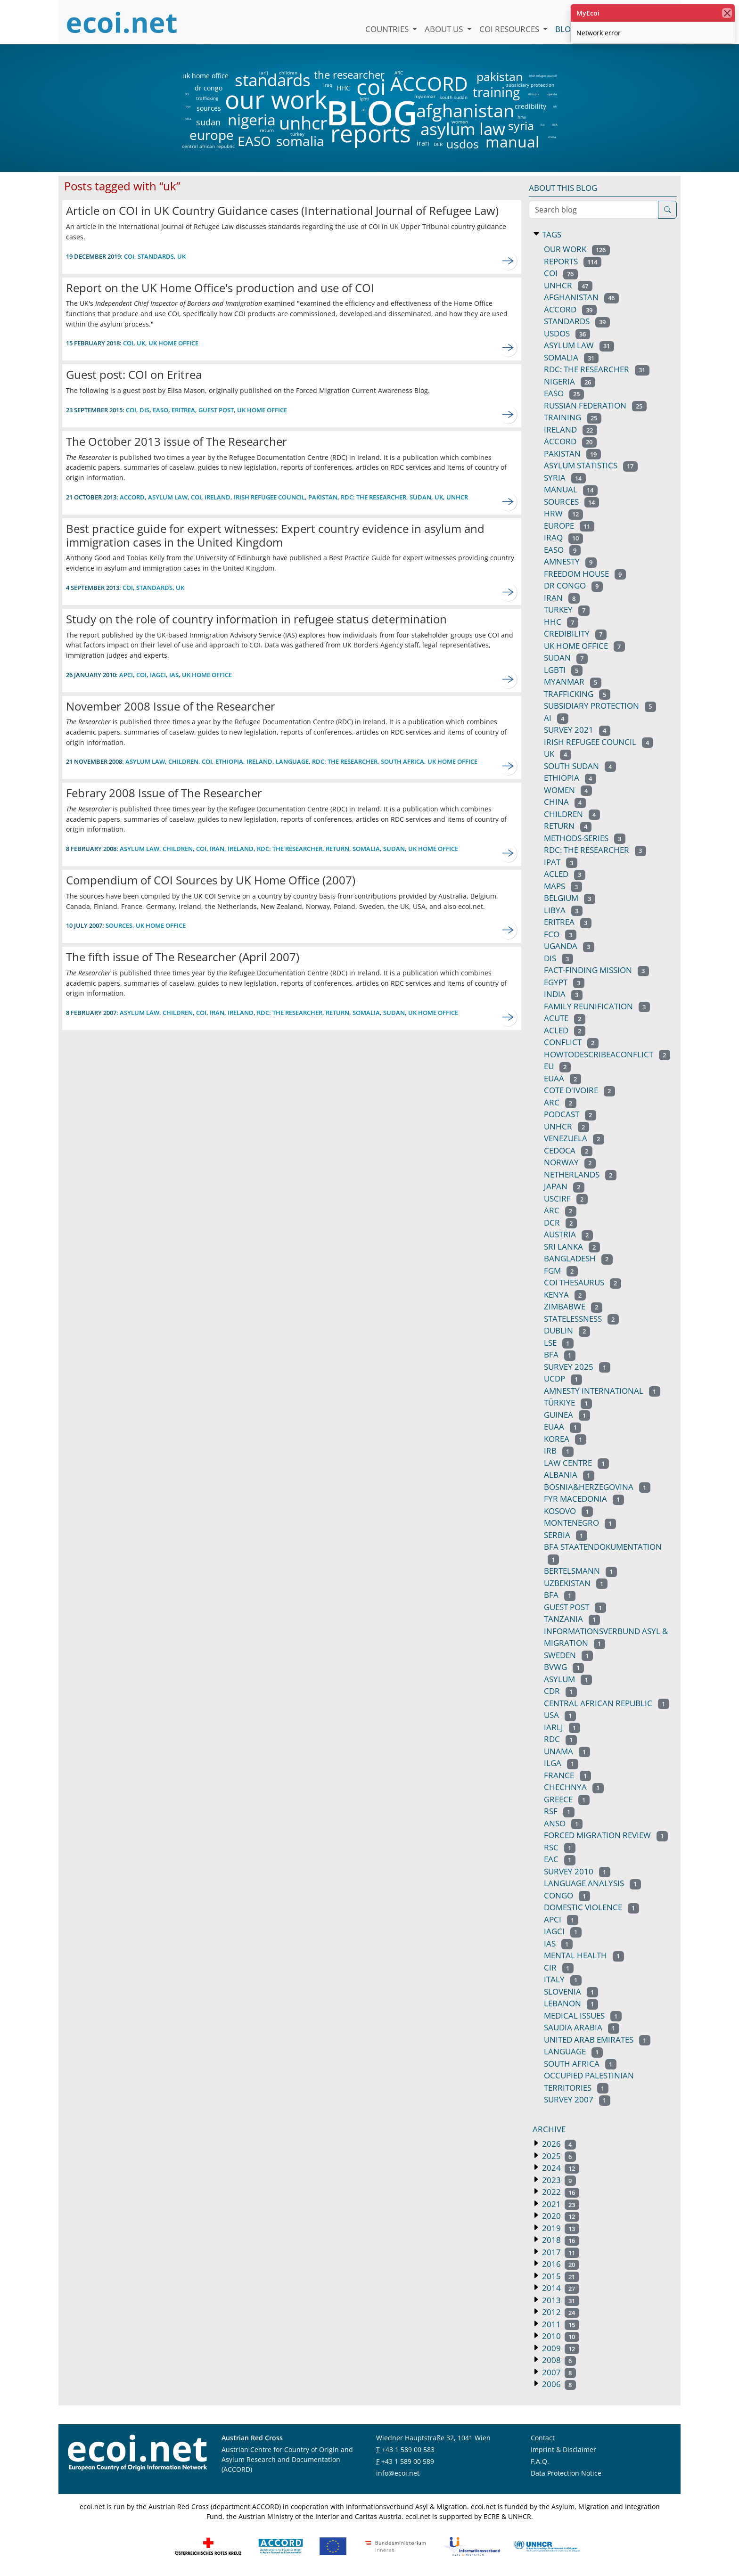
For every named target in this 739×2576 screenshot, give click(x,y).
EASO (254, 140)
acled (564, 1030)
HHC (343, 88)
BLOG (371, 112)
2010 (559, 2336)
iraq (327, 84)
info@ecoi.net (397, 2473)
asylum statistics (591, 465)
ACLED (564, 873)
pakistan (499, 76)
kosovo (568, 1510)
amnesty (570, 561)
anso (563, 1823)
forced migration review (606, 1835)
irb (559, 1450)
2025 (558, 2156)
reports (370, 134)
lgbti (365, 98)
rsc (559, 1847)
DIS (187, 94)
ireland (217, 497)
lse (559, 1342)
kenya (565, 1294)
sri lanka (572, 1246)
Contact (543, 2437)
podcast (570, 1114)
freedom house (585, 573)
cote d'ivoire (579, 1090)
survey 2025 (577, 1366)
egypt (564, 982)
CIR (559, 1967)
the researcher (333, 75)
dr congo (208, 88)
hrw (521, 116)
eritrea (183, 410)
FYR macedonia (584, 1498)
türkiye (568, 1402)
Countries (388, 29)
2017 (559, 2252)
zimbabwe (573, 1306)
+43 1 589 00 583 (408, 2449)
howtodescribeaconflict (607, 1054)
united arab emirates (597, 2039)
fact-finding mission (596, 970)
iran (423, 143)
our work (276, 99)
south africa (402, 761)
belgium (569, 897)
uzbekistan (576, 1583)
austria (568, 1234)
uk (555, 106)
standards (273, 80)
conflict (571, 1042)
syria (521, 125)
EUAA (562, 1078)
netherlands (580, 1174)
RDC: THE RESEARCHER (595, 849)
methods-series (584, 838)
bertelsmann (580, 1570)
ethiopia (533, 94)
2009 (559, 2348)
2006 (558, 2384)
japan (564, 1186)
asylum (568, 1679)
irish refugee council (542, 75)
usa (560, 1714)
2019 (559, 2228)
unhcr (303, 123)
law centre (576, 1462)
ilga (561, 1763)
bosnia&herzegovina (597, 1486)
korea (565, 1438)
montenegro (580, 1522)
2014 (559, 2287)
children (288, 72)
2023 (558, 2180)
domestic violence (591, 1907)
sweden (568, 1655)
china (551, 137)
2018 (559, 2239)
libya (187, 106)
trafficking (207, 98)
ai (363, 109)
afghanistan (465, 111)
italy (563, 1979)
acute (564, 1018)
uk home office (205, 76)
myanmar (424, 96)
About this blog (563, 187)
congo (567, 1895)
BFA (555, 124)
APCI (126, 675)
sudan (208, 122)
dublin (567, 1330)
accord (570, 441)
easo (562, 549)
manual (511, 141)
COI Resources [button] (510, 29)
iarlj (263, 72)
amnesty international (602, 1390)
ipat (560, 862)
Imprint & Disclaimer (563, 2449)
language (292, 761)
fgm (561, 1270)
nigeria (251, 119)
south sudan (454, 97)
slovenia (571, 1991)
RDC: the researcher (373, 497)
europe (211, 134)
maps (563, 886)
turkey (297, 133)
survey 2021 (577, 729)
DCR (438, 144)
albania (569, 1474)
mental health (584, 1955)
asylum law (462, 129)
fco (543, 124)
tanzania (572, 1618)
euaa (562, 1426)
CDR (560, 1690)
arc (560, 1102)
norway (570, 1162)
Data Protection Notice (566, 2473)
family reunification (597, 1006)
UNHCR (566, 1126)
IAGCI (158, 675)
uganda (552, 94)
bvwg (564, 1666)
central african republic (208, 146)
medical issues (583, 2015)
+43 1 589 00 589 (407, 2461)
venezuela (574, 1138)
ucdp (563, 1378)
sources (209, 108)
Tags (550, 234)
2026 (558, 2143)
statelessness (581, 1318)
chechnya (574, 1787)
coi (371, 87)
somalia (300, 140)
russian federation (595, 405)
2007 (558, 2372)
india (187, 118)
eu (557, 1066)
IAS (174, 675)
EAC (559, 1859)
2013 (559, 2300)
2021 (559, 2204)
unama (567, 1751)
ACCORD (429, 83)
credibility (530, 106)
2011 (559, 2324)
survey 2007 (577, 2099)
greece (567, 1799)
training (496, 91)
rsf (559, 1811)
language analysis (592, 1883)
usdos (462, 144)
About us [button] (445, 29)
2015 (559, 2276)
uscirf (566, 1198)
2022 (559, 2191)
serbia (565, 1534)
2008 (558, 2360)
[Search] (667, 210)
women (460, 121)
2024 (559, 2167)
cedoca (568, 1150)
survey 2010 (577, 1871)
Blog (565, 29)
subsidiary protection (530, 84)
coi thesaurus (582, 1282)
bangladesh (578, 1258)
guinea (567, 1414)
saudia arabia (581, 2027)
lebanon (571, 2003)
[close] (727, 13)
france (567, 1775)
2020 (559, 2215)
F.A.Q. (540, 2461)
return (267, 130)
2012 (559, 2311)
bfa (559, 1354)
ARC (398, 72)
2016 (559, 2263)
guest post (216, 410)
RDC (560, 1739)
